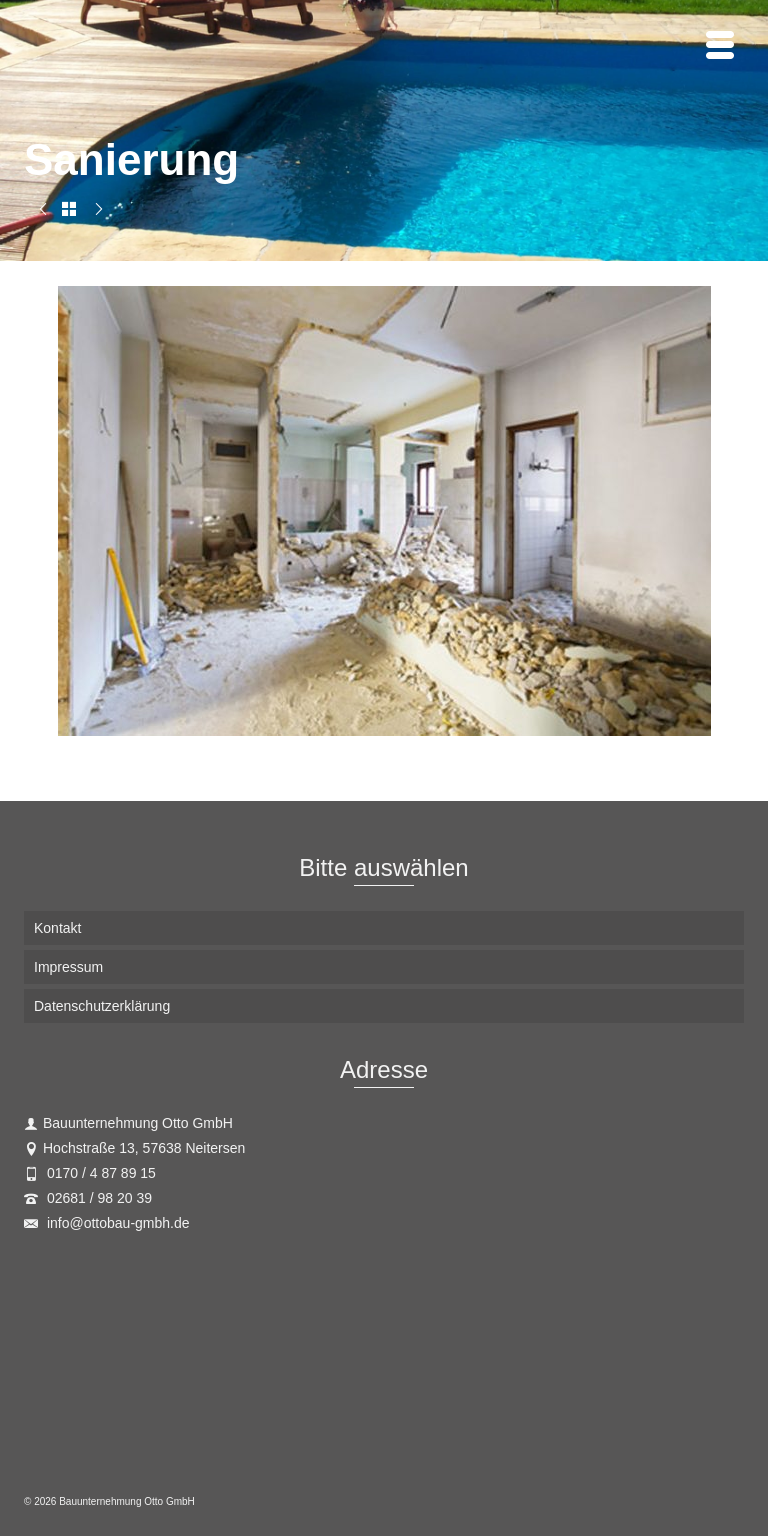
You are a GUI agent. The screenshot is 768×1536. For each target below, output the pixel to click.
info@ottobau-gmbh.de (107, 1223)
